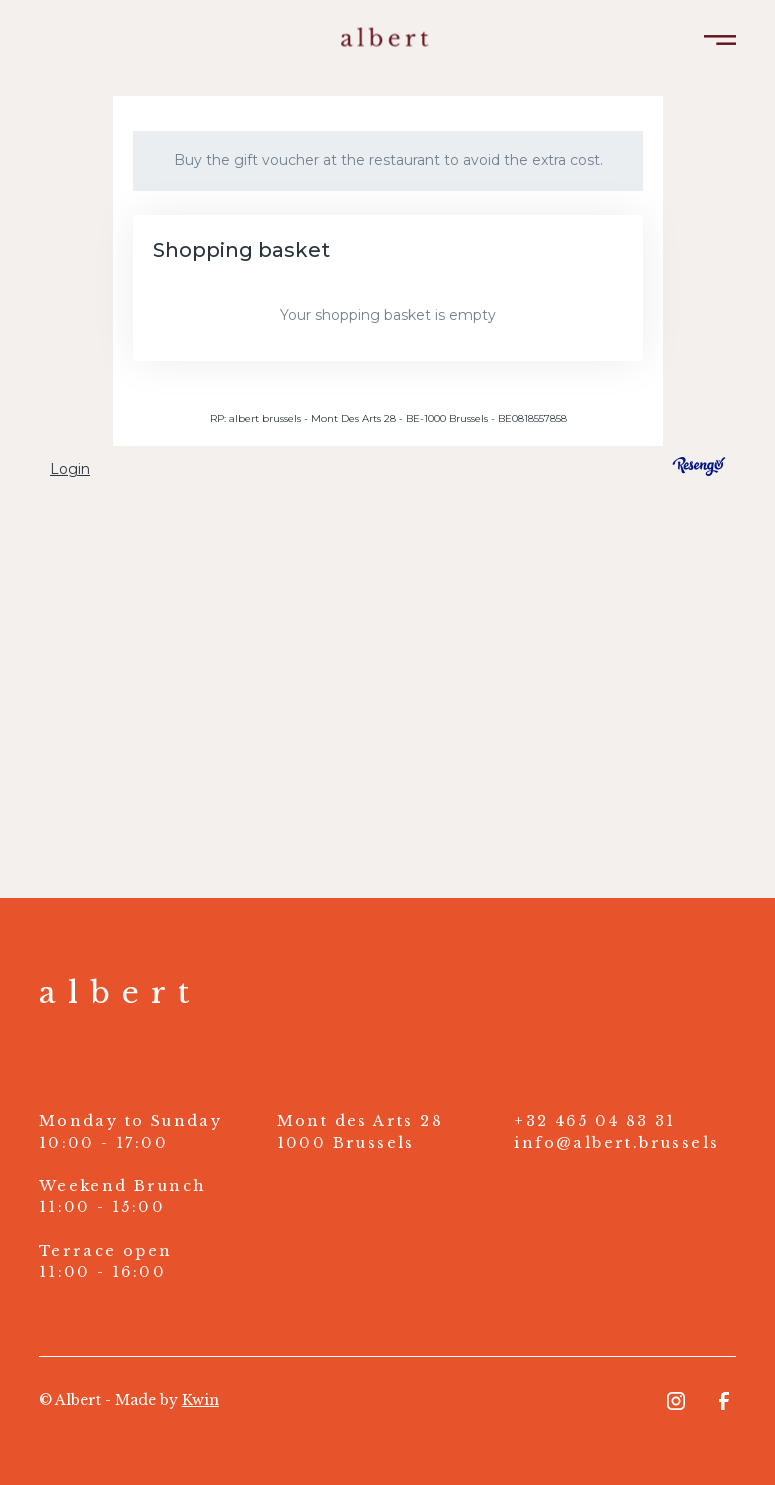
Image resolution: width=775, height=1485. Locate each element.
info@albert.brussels (616, 1143)
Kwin (200, 1400)
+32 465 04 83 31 (594, 1121)
